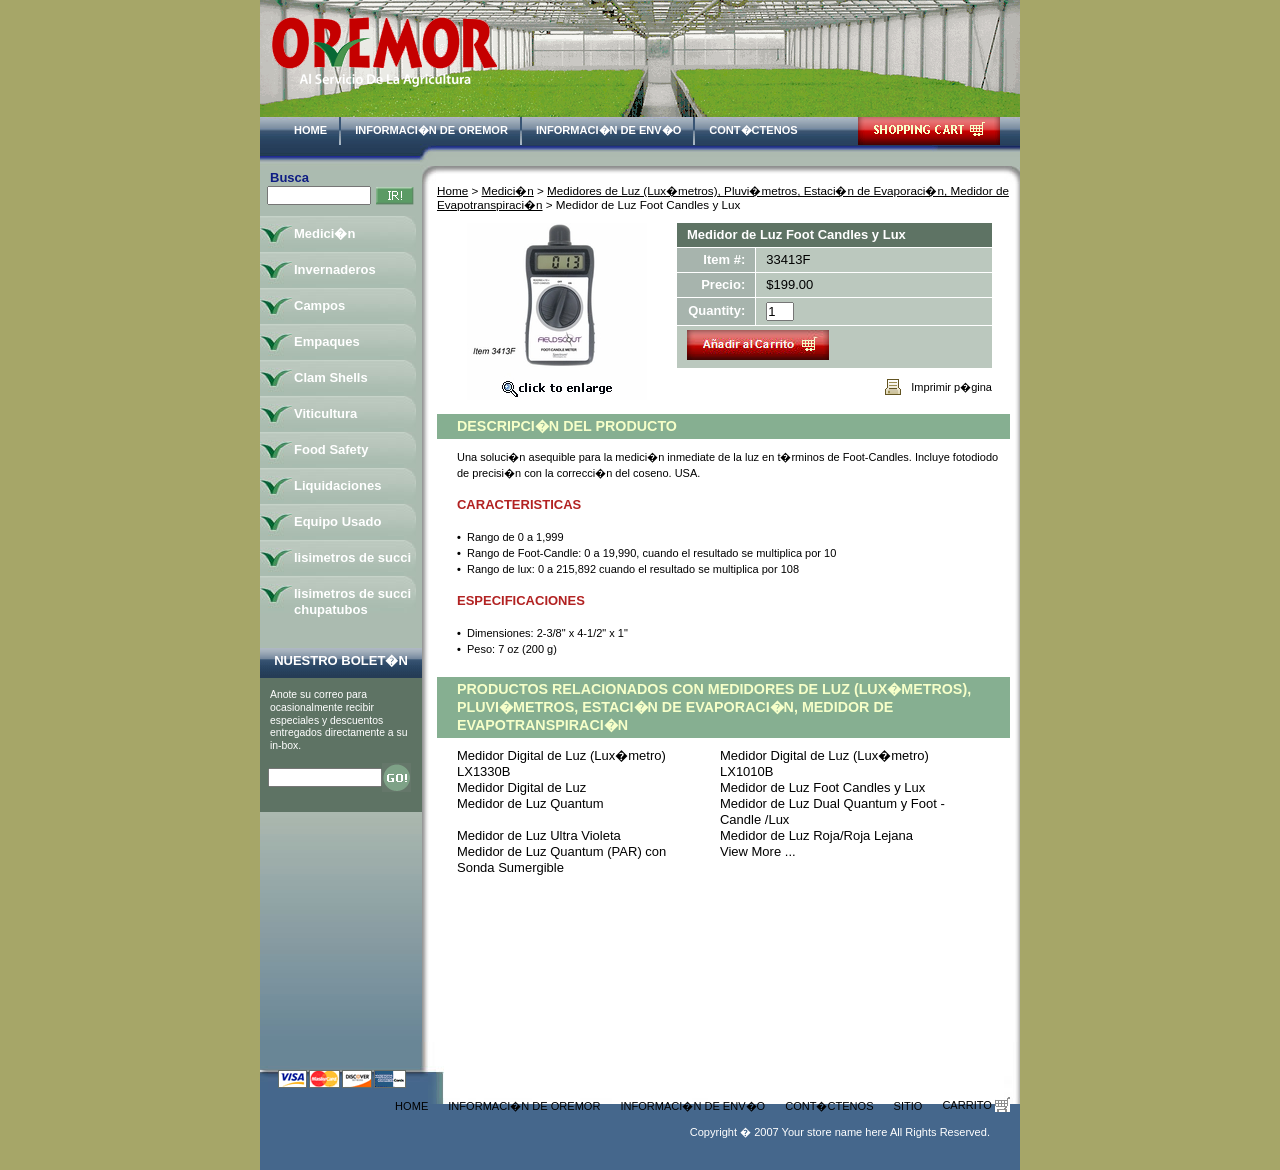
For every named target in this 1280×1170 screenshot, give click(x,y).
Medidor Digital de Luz (521, 787)
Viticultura (325, 413)
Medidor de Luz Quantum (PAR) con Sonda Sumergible (561, 859)
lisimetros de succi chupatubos (352, 601)
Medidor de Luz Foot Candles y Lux (822, 787)
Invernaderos (335, 269)
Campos (319, 305)
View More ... (758, 851)
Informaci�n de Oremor (431, 130)
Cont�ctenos (753, 130)
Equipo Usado (337, 521)
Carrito (976, 1105)
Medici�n (508, 190)
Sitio (908, 1106)
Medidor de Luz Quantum (530, 803)
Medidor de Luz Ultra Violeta (539, 835)
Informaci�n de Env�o (608, 130)
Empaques (327, 341)
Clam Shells (331, 377)
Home (310, 130)
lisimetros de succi (352, 557)
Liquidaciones (337, 485)
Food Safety (331, 449)
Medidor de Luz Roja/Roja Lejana (816, 835)
